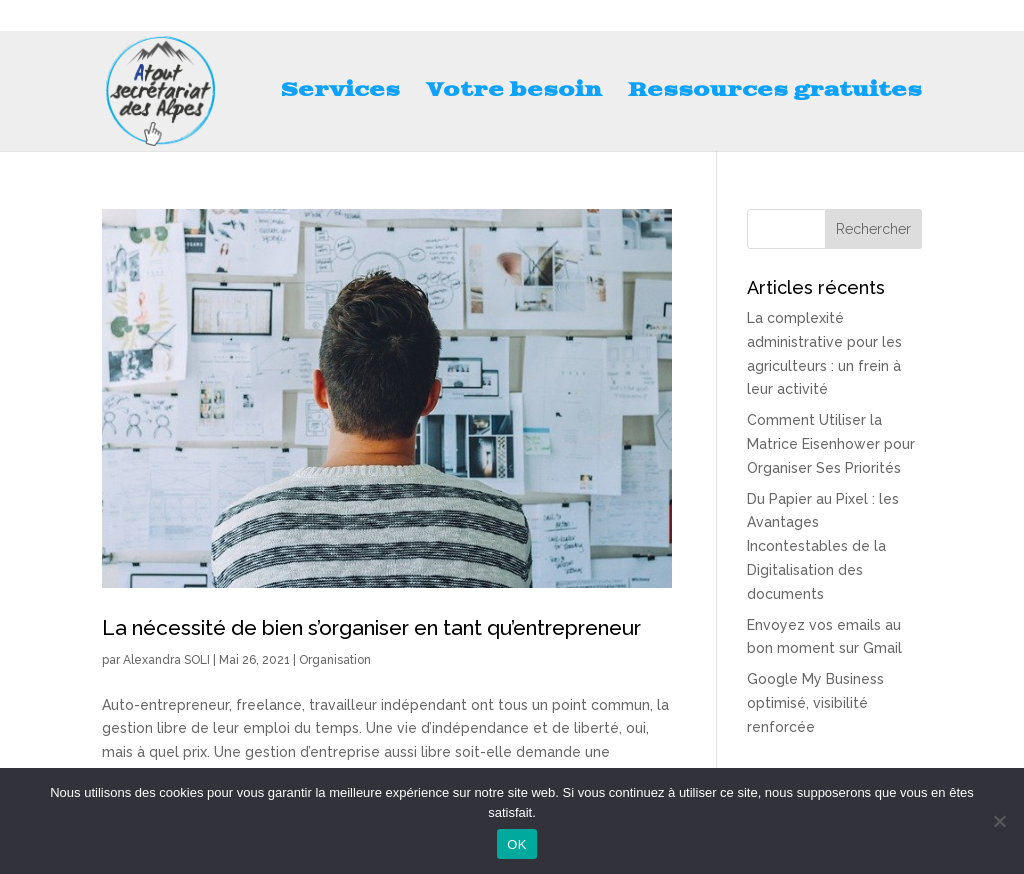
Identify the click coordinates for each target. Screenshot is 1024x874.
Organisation (335, 660)
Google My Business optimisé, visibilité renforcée (815, 703)
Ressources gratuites (775, 93)
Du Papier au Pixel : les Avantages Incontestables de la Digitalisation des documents (823, 546)
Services (340, 93)
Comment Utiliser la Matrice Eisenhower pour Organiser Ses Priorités (831, 444)
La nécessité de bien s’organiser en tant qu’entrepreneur (371, 627)
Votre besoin (514, 93)
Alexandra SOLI (166, 660)
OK (516, 844)
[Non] (999, 821)
